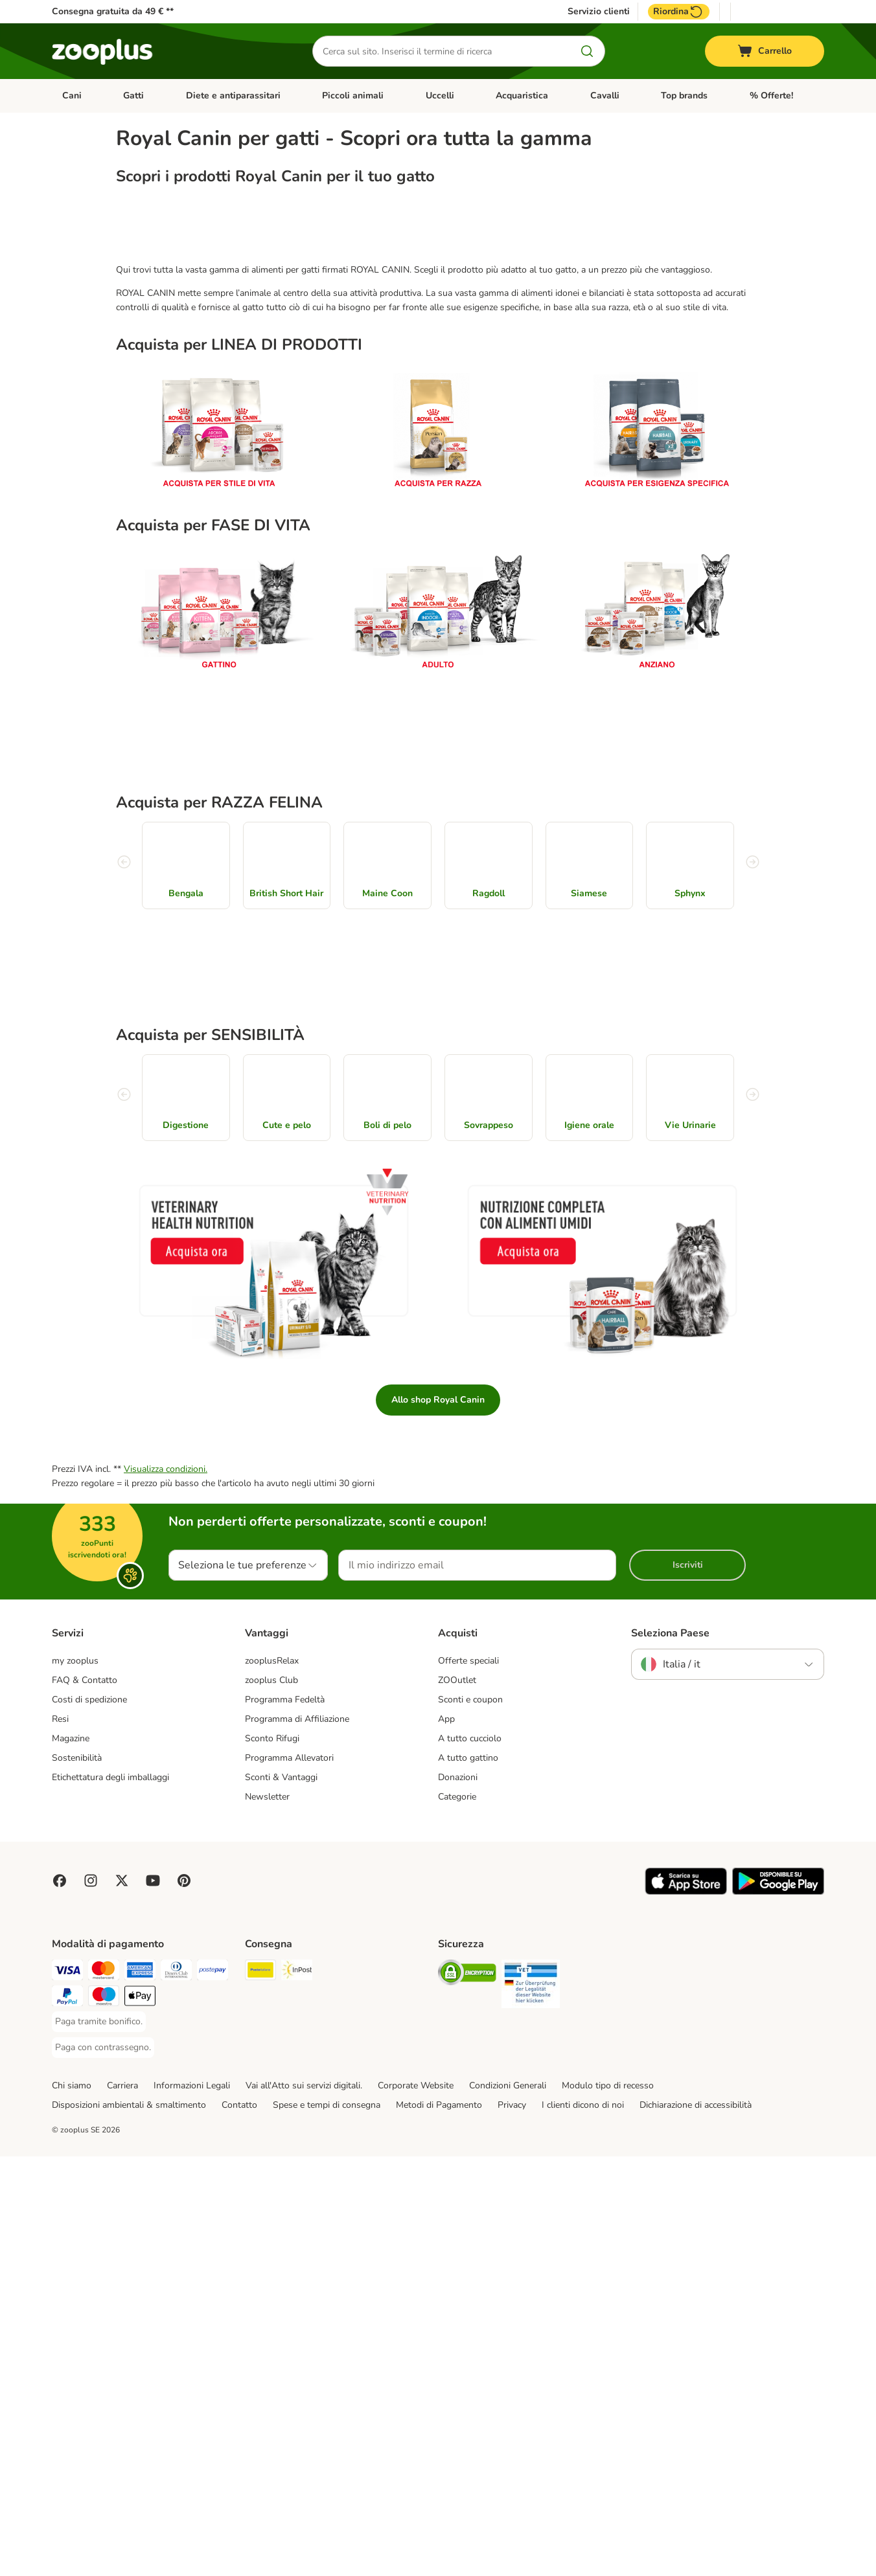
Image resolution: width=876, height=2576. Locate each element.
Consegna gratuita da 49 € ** (113, 11)
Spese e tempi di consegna (326, 2524)
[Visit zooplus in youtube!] (153, 2300)
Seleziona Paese (670, 2053)
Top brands (684, 95)
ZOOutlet (457, 2100)
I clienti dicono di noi (583, 2524)
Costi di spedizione (89, 2120)
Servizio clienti (599, 11)
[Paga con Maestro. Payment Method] (103, 2417)
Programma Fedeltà (285, 2120)
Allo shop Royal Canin (438, 1820)
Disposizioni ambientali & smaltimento (129, 2524)
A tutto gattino (468, 2178)
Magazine (70, 2158)
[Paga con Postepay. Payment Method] (212, 2391)
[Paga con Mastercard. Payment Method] (103, 2391)
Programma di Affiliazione (297, 2139)
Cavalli (604, 95)
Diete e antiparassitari (233, 95)
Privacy (512, 2524)
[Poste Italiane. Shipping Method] (260, 2391)
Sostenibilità (77, 2178)
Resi (60, 2139)
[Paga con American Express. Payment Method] (140, 2391)
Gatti (133, 95)
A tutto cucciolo (469, 2158)
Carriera (122, 2505)
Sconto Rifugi (272, 2158)
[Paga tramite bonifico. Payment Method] (99, 2441)
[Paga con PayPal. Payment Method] (67, 2417)
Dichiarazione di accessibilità (696, 2524)
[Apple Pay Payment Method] (140, 2417)
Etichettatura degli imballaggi (110, 2197)
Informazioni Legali (192, 2505)
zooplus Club (271, 2100)
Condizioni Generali (507, 2505)
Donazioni (458, 2197)
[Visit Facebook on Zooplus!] (59, 2300)
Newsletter (267, 2216)
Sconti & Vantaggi (281, 2197)
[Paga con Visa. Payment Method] (67, 2391)
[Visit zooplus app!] (686, 2311)
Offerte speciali (468, 2081)
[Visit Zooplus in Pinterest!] (184, 2300)
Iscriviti (688, 1985)
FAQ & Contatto (84, 2100)
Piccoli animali (353, 95)
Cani (72, 95)
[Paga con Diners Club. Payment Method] (176, 2391)
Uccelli (440, 95)
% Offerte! (771, 95)
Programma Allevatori (289, 2178)
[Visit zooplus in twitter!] (122, 2300)
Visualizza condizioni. (165, 1889)
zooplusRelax (272, 2081)
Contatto (239, 2524)
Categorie (457, 2216)
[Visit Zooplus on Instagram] (90, 2300)
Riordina (678, 11)
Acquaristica (522, 95)
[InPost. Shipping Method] (296, 2391)
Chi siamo (71, 2505)
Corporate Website (416, 2505)
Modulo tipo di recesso (608, 2505)
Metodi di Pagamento (439, 2524)
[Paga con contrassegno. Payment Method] (103, 2467)
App (446, 2139)
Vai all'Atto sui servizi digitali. (304, 2505)
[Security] (467, 2394)
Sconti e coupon (470, 2120)
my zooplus (75, 2081)
